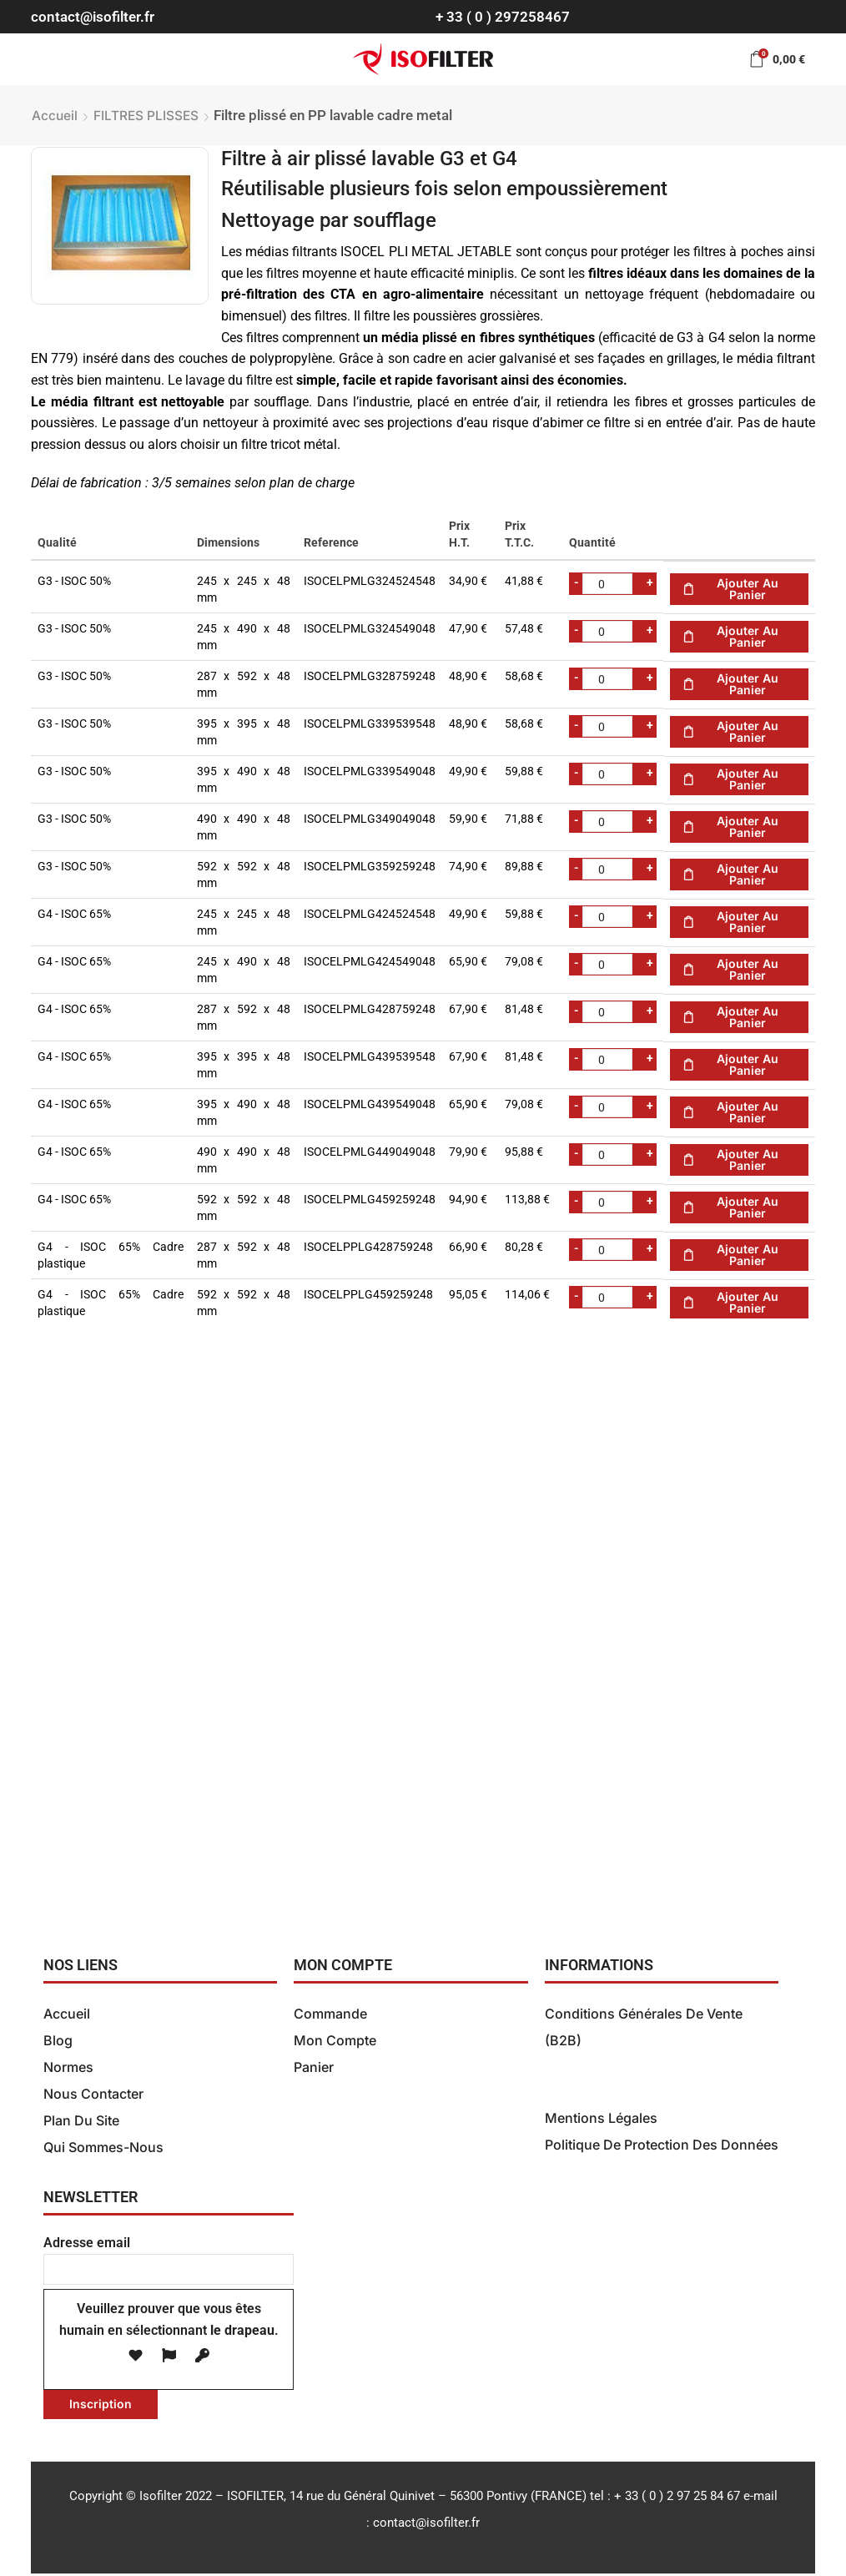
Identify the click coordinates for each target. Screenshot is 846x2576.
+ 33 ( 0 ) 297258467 (503, 16)
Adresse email (168, 2258)
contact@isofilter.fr (92, 16)
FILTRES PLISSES (146, 116)
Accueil (55, 116)
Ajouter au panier (747, 589)
